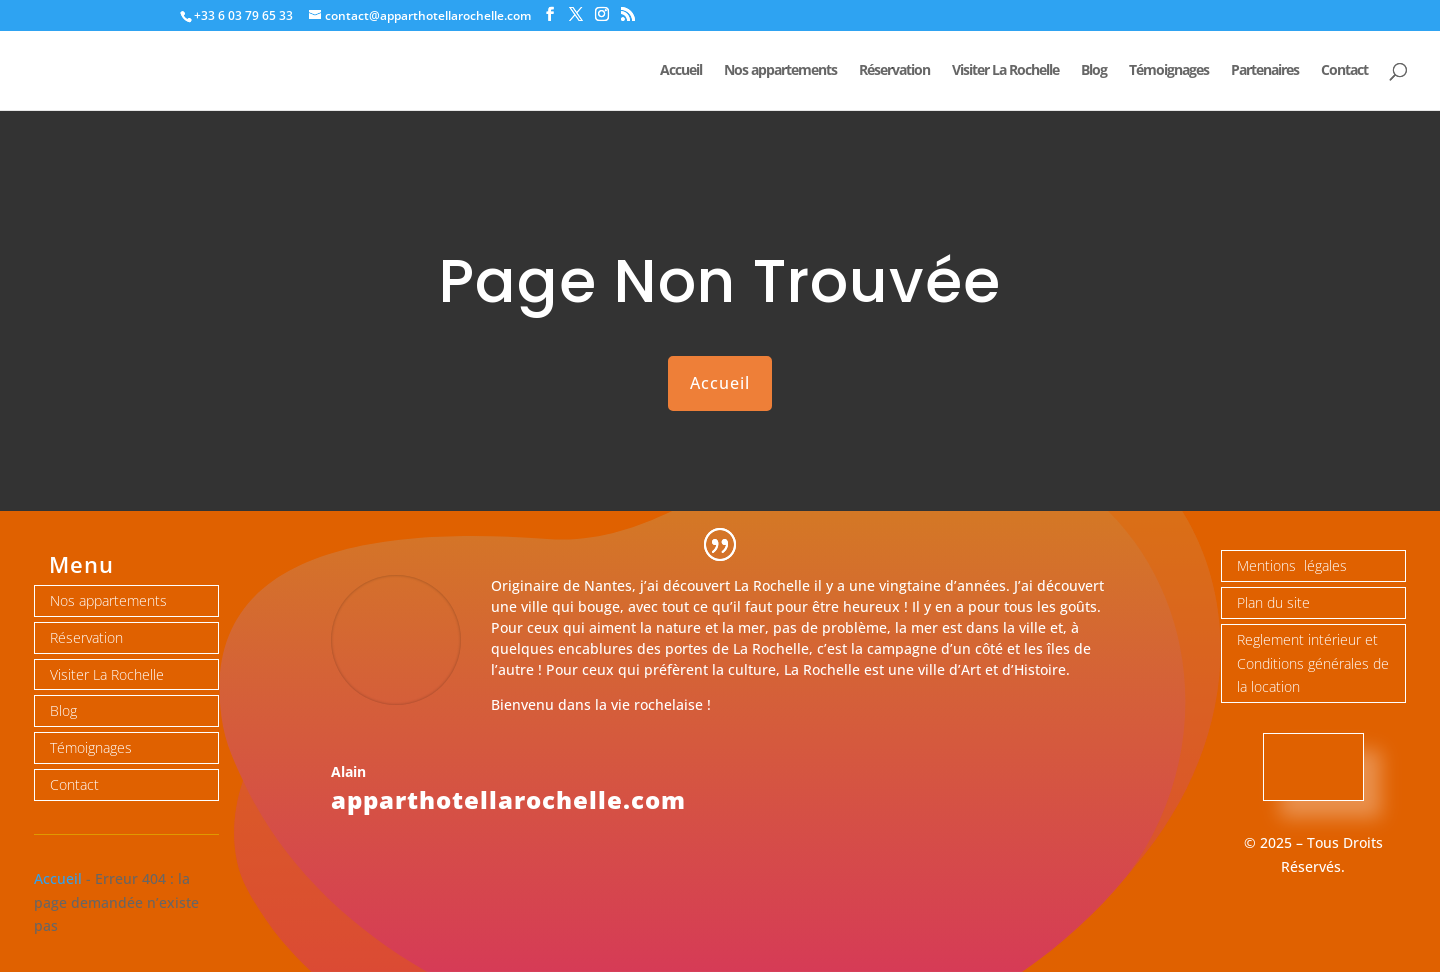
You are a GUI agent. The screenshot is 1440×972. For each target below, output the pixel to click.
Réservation (894, 71)
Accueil (681, 71)
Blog (1094, 71)
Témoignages (1169, 71)
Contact (1344, 71)
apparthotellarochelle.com (508, 799)
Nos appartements (780, 71)
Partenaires (1265, 71)
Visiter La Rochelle (1005, 71)
